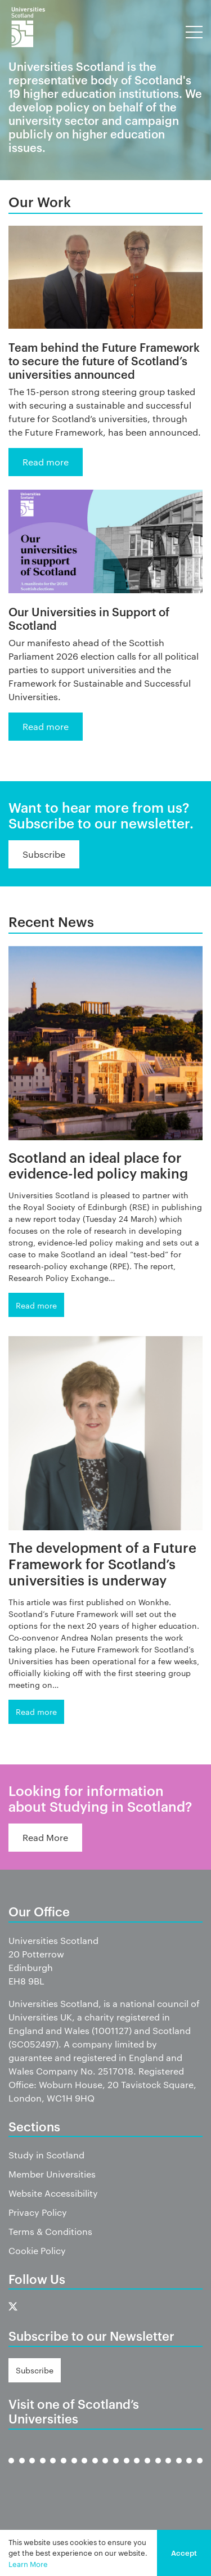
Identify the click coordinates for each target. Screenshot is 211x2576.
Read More (45, 1837)
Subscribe (44, 854)
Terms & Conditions (50, 2231)
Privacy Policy (37, 2212)
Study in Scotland (46, 2155)
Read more (46, 462)
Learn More (28, 2564)
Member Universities (52, 2174)
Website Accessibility (53, 2193)
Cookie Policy (37, 2250)
